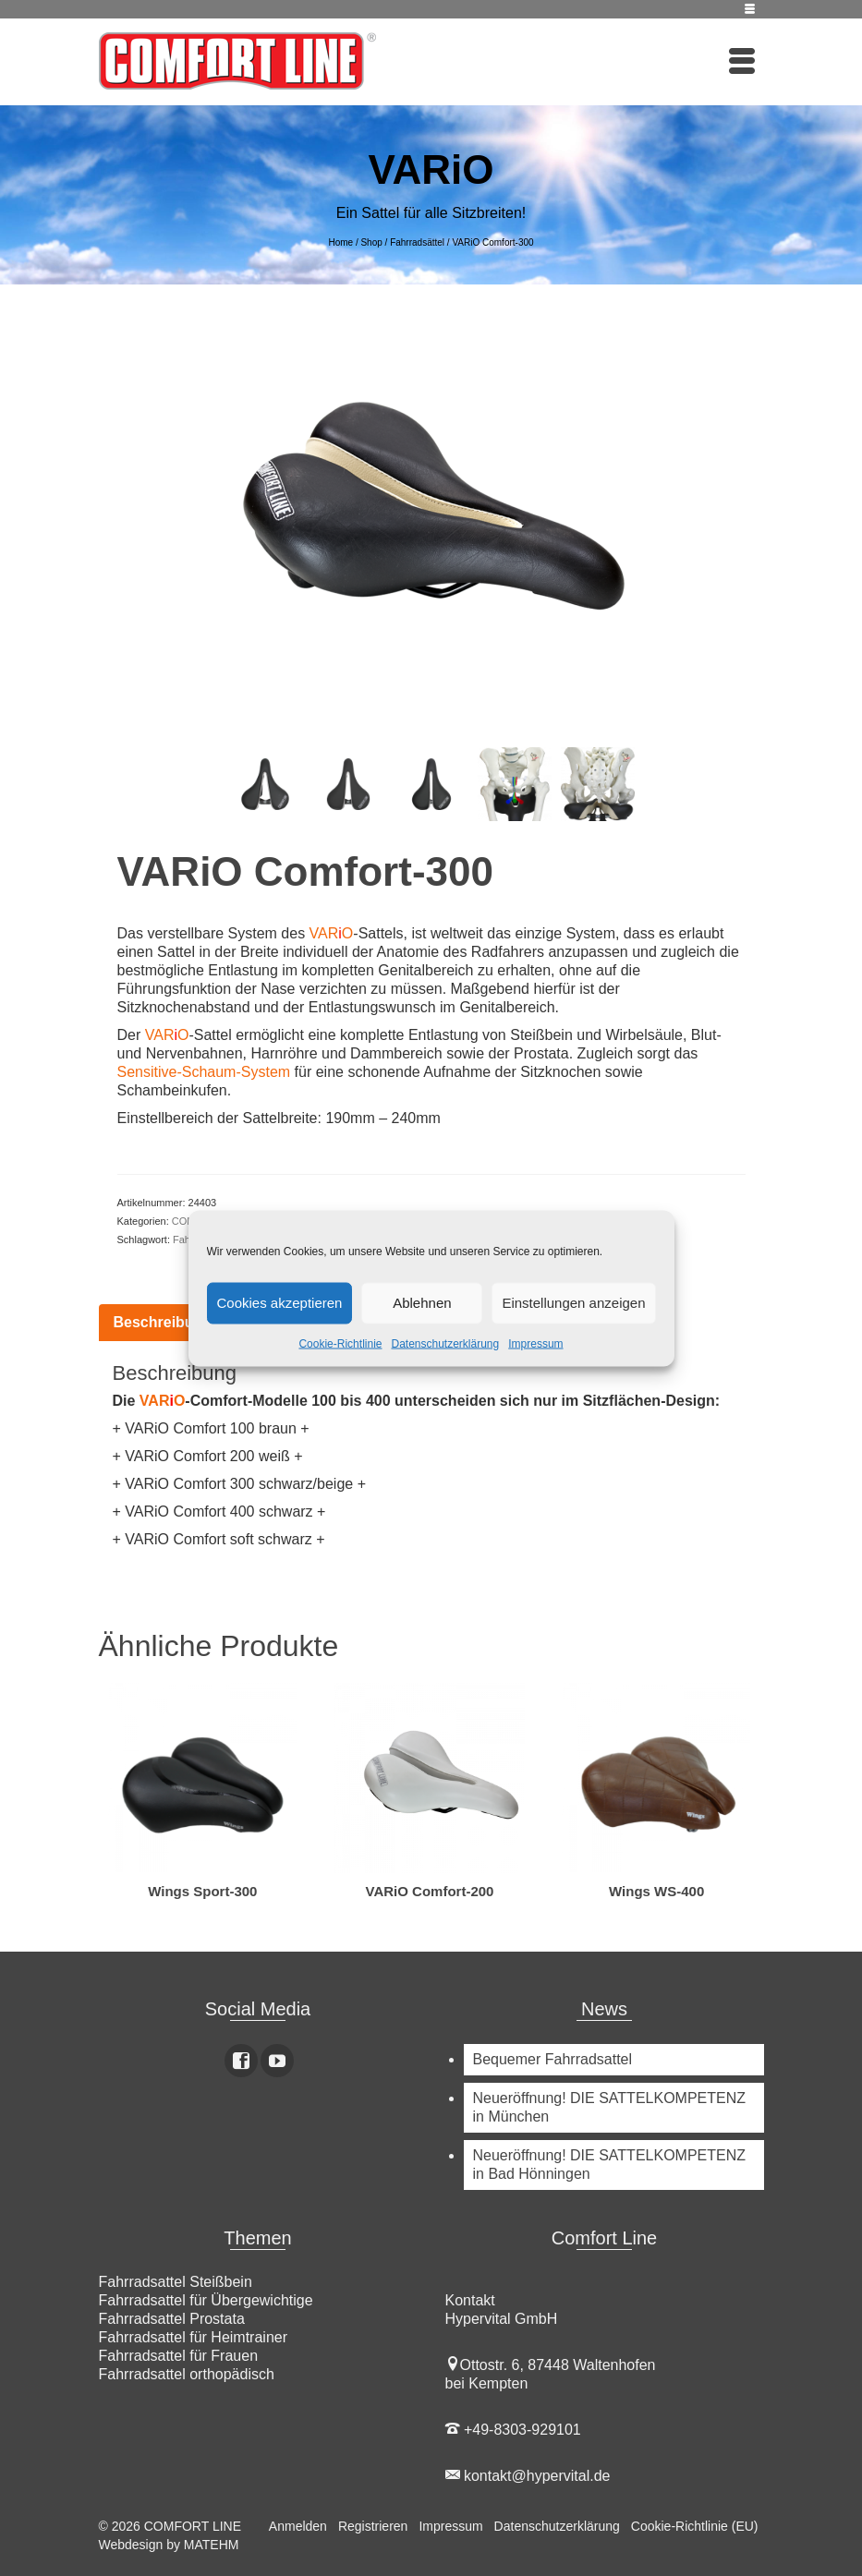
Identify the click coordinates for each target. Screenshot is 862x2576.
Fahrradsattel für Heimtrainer (193, 2337)
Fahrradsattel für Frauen (179, 2356)
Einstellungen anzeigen (573, 1303)
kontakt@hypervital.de (528, 2476)
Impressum (535, 1342)
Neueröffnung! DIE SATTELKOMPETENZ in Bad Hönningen (610, 2164)
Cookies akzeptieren (280, 1303)
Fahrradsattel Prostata (172, 2319)
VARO (332, 933)
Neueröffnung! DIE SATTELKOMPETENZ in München (610, 2107)
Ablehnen (422, 1303)
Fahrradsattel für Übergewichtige (206, 2300)
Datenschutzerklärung (445, 1342)
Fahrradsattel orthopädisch (186, 2374)
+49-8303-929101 (513, 2429)
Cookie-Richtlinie (340, 1342)
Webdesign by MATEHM (169, 2544)
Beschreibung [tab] (163, 1322)
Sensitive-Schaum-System (204, 1072)
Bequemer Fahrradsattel (553, 2059)
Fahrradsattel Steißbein (175, 2282)
